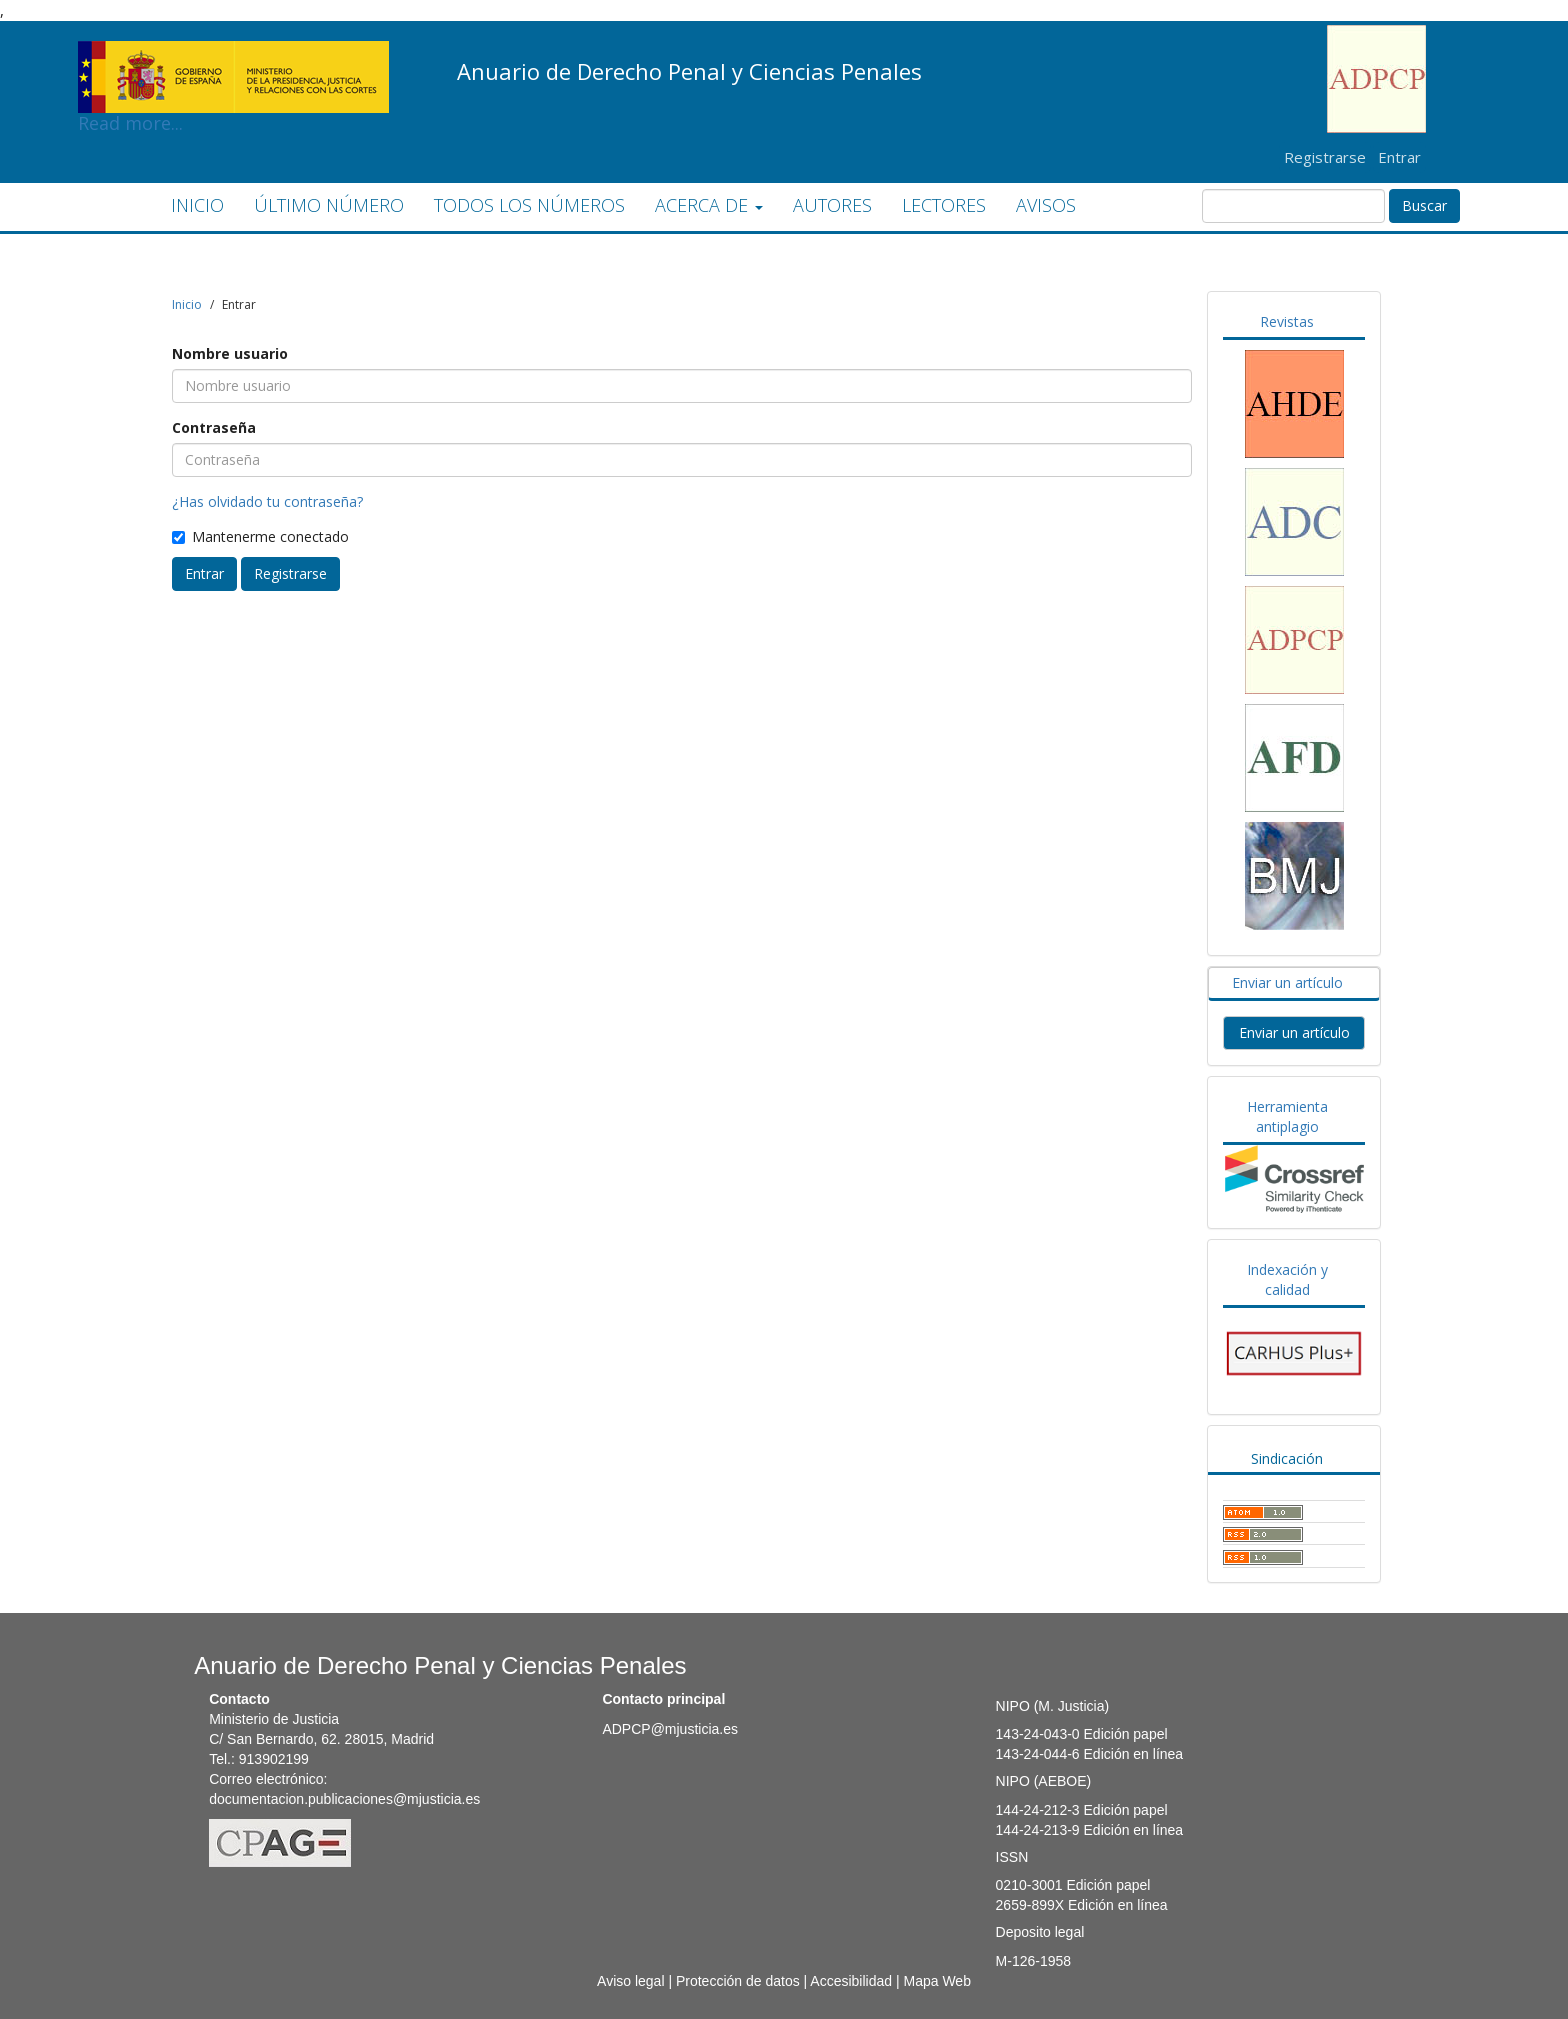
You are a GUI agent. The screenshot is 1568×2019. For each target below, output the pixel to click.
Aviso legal (630, 1981)
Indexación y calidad (1287, 1279)
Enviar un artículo (1287, 982)
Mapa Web (936, 1981)
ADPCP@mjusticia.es (670, 1729)
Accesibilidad (851, 1981)
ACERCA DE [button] (709, 205)
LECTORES (944, 205)
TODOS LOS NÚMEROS (529, 205)
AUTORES (832, 205)
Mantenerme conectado (260, 536)
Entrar (1399, 157)
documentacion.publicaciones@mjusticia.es (344, 1799)
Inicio (187, 304)
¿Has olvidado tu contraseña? (267, 501)
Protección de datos (738, 1981)
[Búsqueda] (1293, 206)
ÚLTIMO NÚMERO (329, 205)
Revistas (1287, 321)
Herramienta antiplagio (1287, 1116)
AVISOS (1046, 205)
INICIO (197, 205)
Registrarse (1325, 157)
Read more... (233, 56)
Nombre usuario (230, 353)
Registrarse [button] (290, 573)
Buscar (1424, 205)
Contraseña (214, 427)
